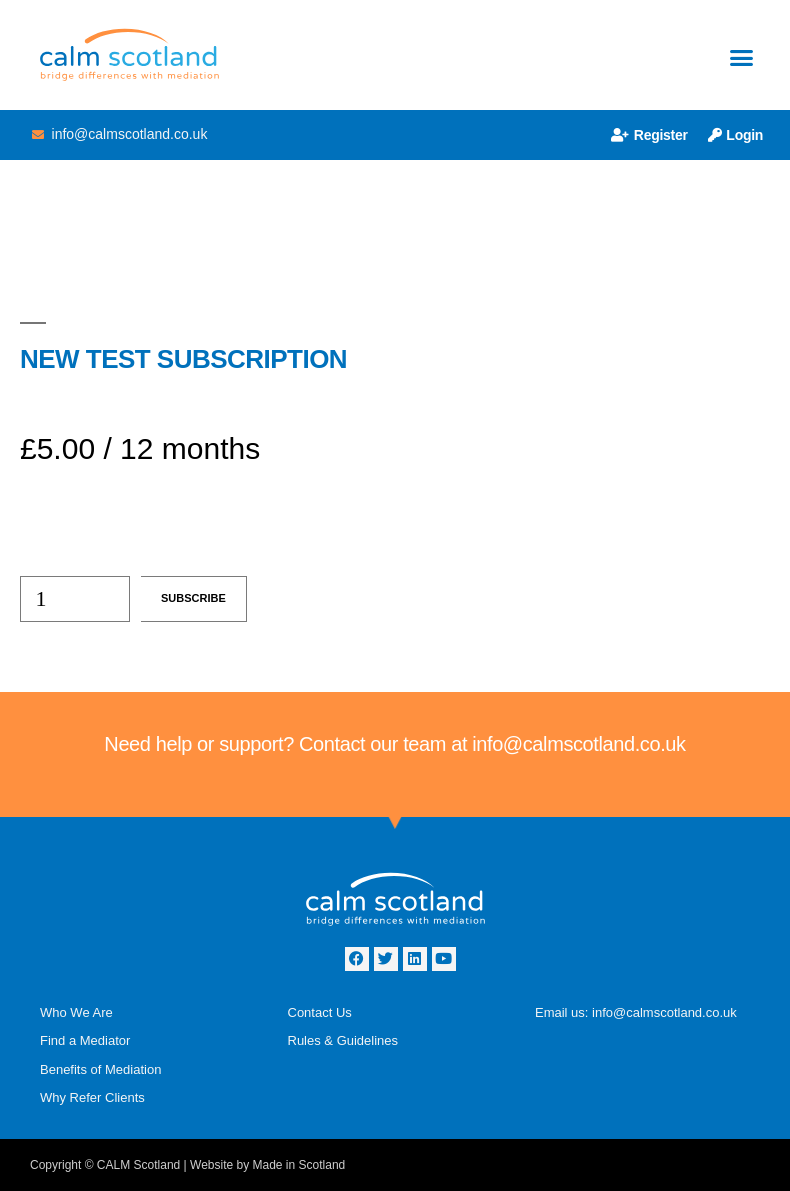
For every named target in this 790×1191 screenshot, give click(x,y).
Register (649, 135)
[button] (742, 58)
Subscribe (193, 598)
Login (735, 135)
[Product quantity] (75, 599)
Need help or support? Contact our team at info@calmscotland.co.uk (394, 744)
